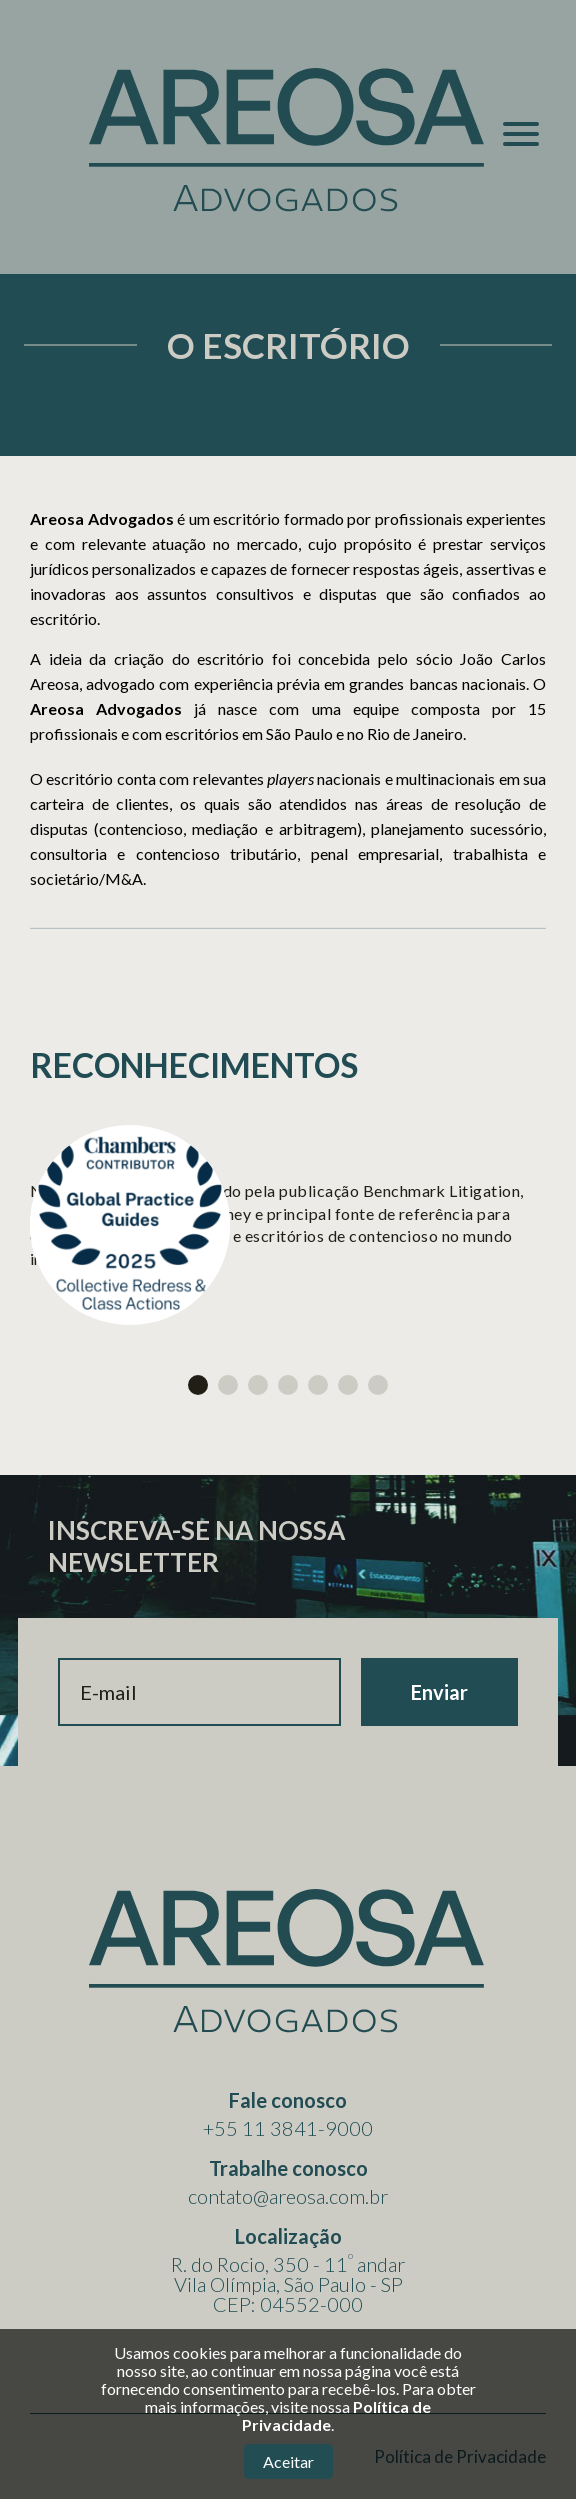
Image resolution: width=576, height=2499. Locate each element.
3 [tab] (258, 1385)
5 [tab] (318, 1385)
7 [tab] (378, 1385)
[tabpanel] (288, 1225)
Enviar (439, 1692)
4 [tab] (288, 1385)
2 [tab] (228, 1385)
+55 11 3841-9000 (288, 2128)
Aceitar (288, 2461)
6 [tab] (348, 1385)
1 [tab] (198, 1385)
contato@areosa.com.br (288, 2196)
